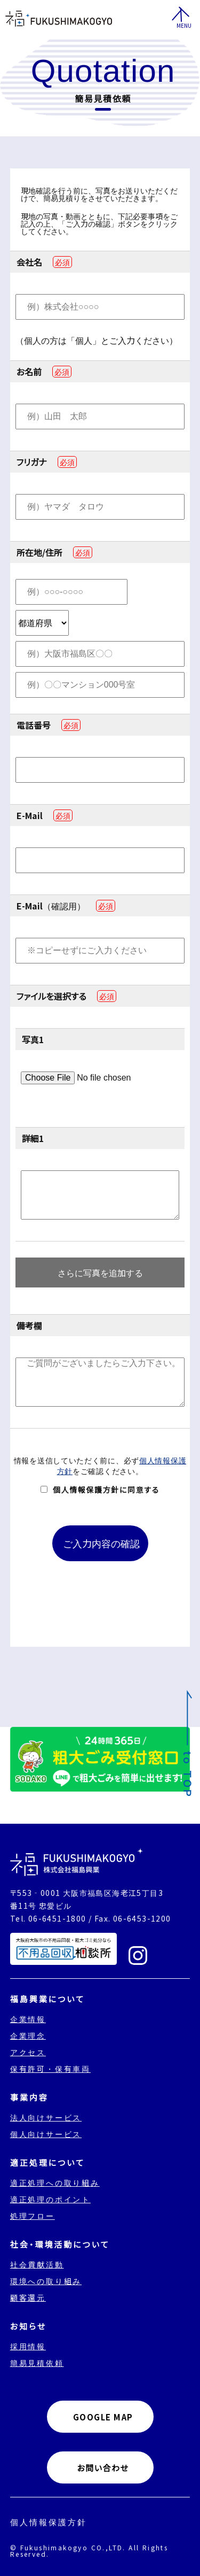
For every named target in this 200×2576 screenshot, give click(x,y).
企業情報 (28, 2019)
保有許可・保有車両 (50, 2068)
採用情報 (28, 2346)
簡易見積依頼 (37, 2362)
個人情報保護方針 (48, 2521)
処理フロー (32, 2215)
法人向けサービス (46, 2117)
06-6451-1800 (57, 1918)
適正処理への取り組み (55, 2182)
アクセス (28, 2052)
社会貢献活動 (37, 2264)
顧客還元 (28, 2297)
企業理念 (28, 2035)
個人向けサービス (46, 2133)
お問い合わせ (103, 2467)
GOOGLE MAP (103, 2417)
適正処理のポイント (50, 2199)
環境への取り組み (46, 2281)
